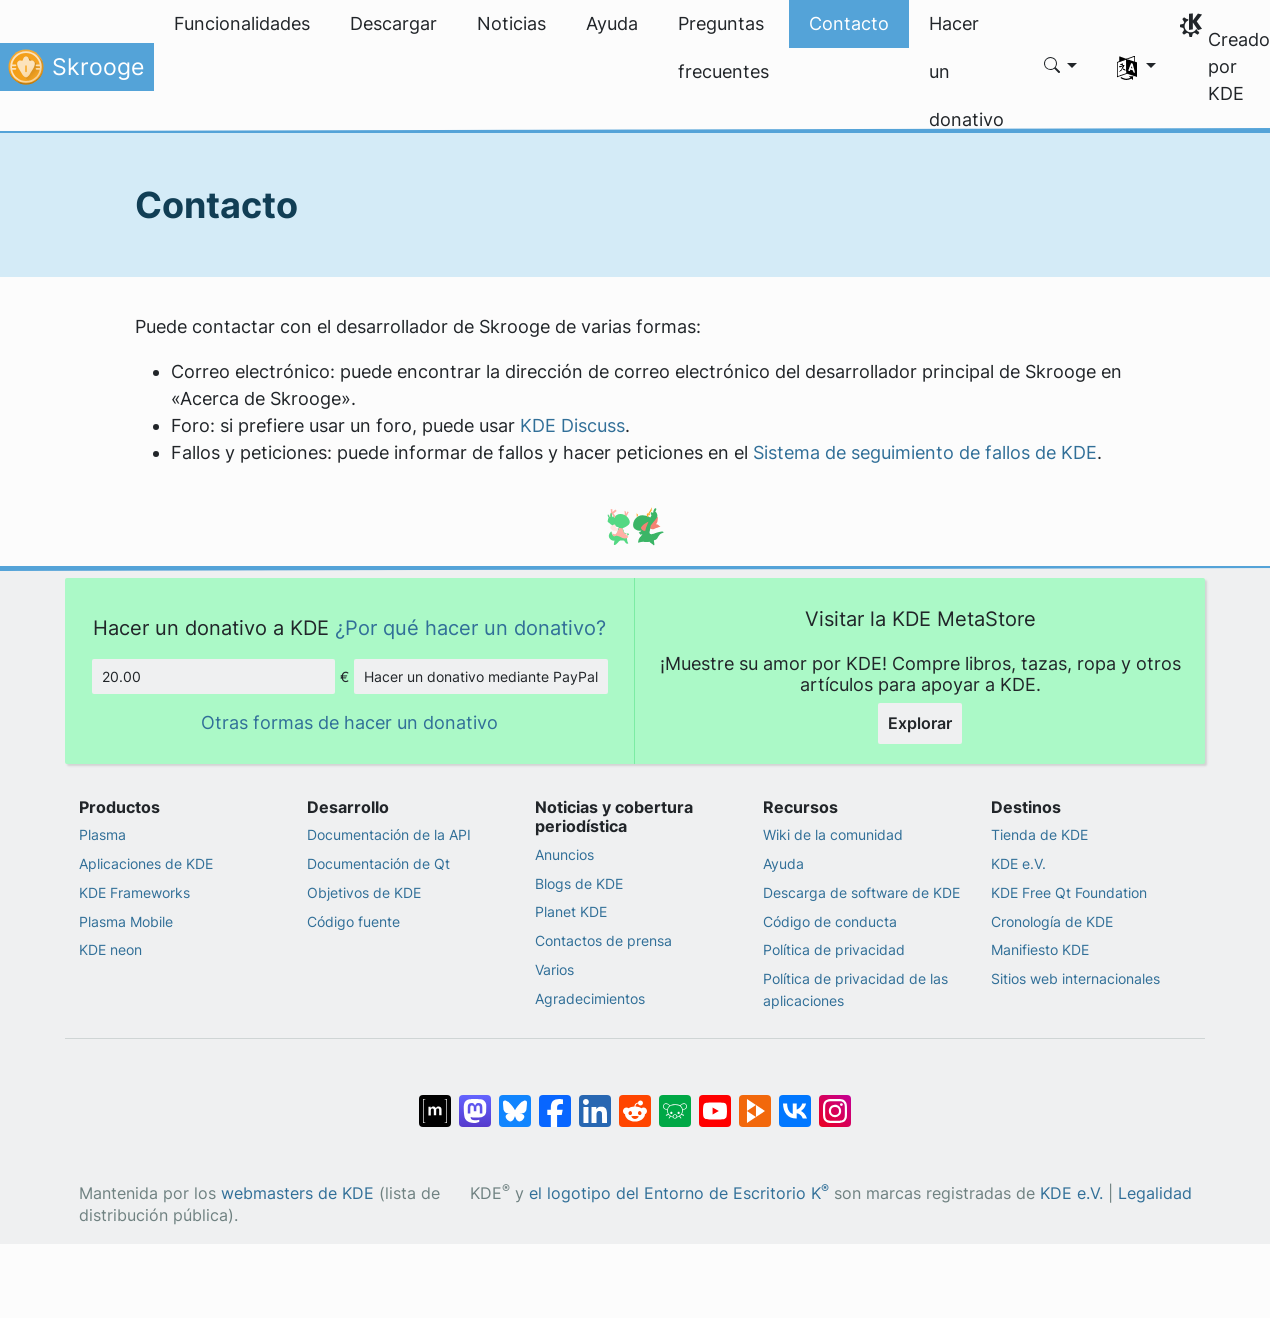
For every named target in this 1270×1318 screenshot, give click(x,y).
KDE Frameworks (134, 892)
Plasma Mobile (126, 921)
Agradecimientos (590, 998)
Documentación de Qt (378, 863)
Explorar (920, 723)
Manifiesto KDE (1040, 949)
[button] (1060, 67)
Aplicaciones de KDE (146, 863)
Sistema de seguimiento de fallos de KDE (925, 452)
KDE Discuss (572, 425)
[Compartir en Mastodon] (475, 1100)
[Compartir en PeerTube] (755, 1100)
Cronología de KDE (1052, 921)
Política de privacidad (834, 949)
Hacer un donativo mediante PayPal (481, 676)
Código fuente (353, 921)
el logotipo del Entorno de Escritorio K (679, 1193)
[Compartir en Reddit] (635, 1100)
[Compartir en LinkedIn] (595, 1100)
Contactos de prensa (603, 940)
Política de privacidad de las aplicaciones (855, 989)
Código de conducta (830, 921)
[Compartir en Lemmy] (675, 1100)
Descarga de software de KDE (861, 892)
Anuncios (564, 854)
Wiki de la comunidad (833, 834)
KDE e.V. (1018, 863)
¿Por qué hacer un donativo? (470, 627)
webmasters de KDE (297, 1193)
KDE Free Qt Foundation (1069, 892)
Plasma (102, 834)
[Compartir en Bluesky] (515, 1100)
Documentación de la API (389, 834)
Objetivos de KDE (364, 892)
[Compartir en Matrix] (435, 1100)
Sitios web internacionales (1075, 978)
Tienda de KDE (1039, 834)
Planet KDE (571, 911)
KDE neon (110, 949)
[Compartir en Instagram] (835, 1100)
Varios (554, 969)
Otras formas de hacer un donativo (349, 722)
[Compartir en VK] (795, 1100)
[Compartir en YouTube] (715, 1100)
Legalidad (1155, 1193)
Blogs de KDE (579, 883)
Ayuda (783, 863)
